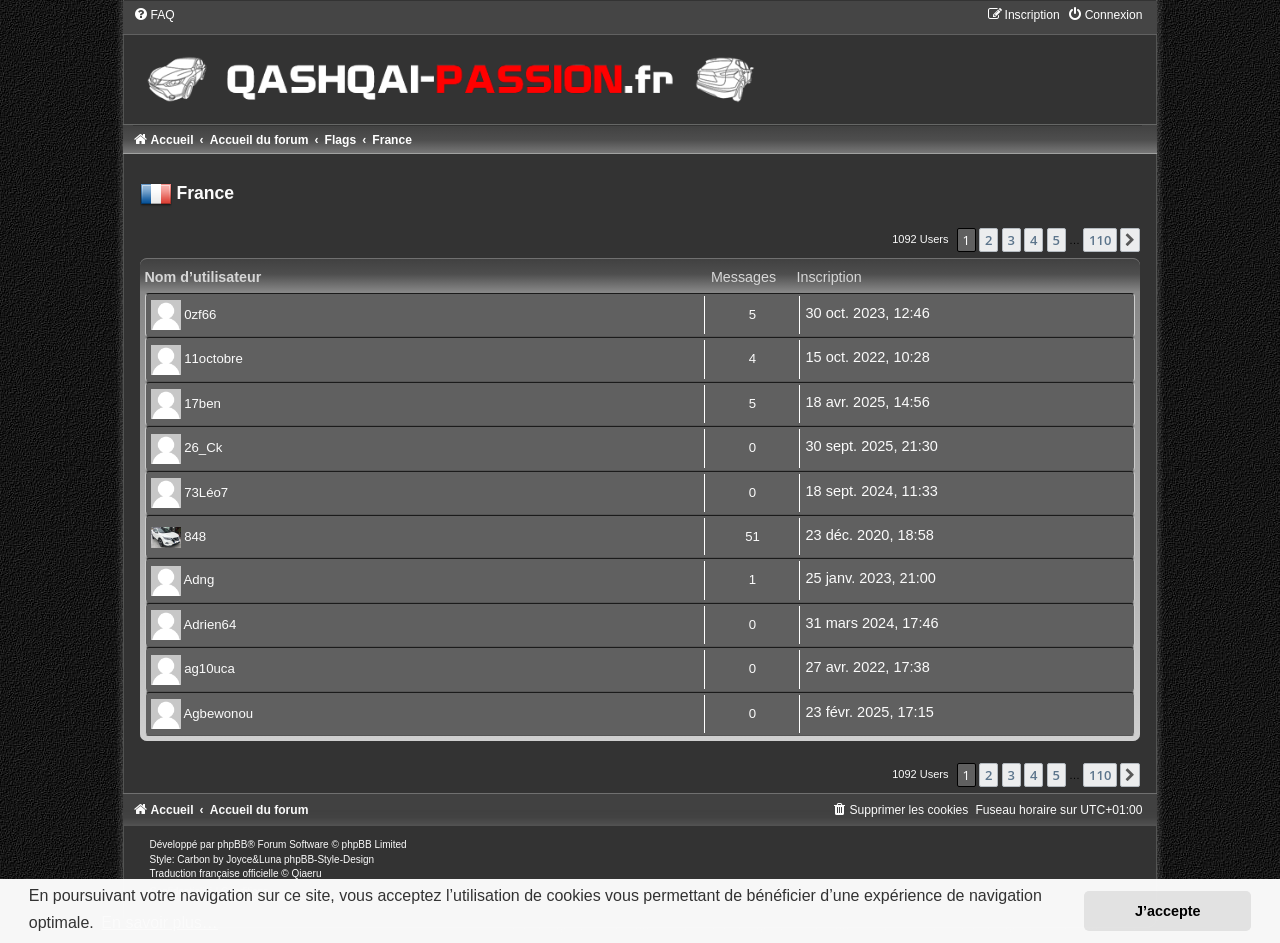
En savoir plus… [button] (159, 922)
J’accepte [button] (1168, 911)
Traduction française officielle (214, 873)
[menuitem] (154, 15)
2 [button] (988, 240)
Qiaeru (306, 873)
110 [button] (1100, 240)
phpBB (232, 844)
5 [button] (1056, 240)
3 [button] (1011, 240)
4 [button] (1033, 240)
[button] (1130, 240)
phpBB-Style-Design (329, 859)
